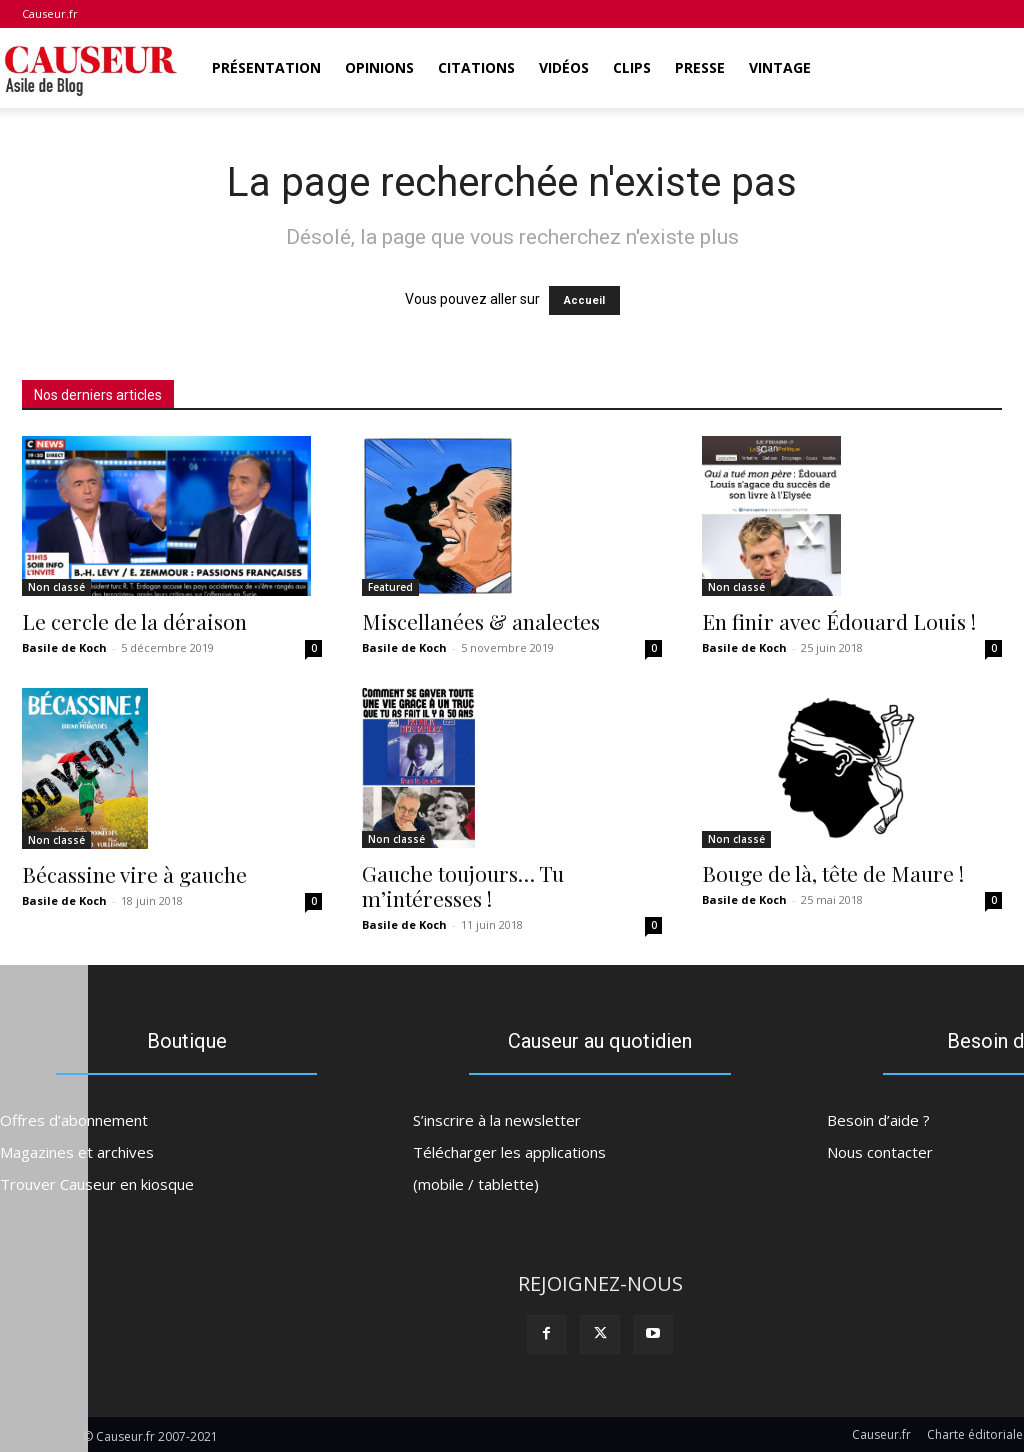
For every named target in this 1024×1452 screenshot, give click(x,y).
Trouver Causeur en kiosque (97, 1181)
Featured (390, 587)
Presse (700, 67)
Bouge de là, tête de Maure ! (833, 873)
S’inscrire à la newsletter (497, 1117)
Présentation (266, 67)
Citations (476, 67)
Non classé (56, 587)
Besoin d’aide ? (878, 1117)
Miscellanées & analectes (481, 621)
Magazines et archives (77, 1149)
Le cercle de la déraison (134, 621)
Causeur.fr (50, 13)
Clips (632, 67)
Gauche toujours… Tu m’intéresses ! (463, 885)
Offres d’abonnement (74, 1117)
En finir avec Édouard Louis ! (839, 621)
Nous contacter (880, 1149)
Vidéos (564, 67)
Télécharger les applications (509, 1149)
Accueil (584, 300)
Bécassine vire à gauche (134, 874)
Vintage (780, 67)
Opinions (379, 67)
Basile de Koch (64, 647)
